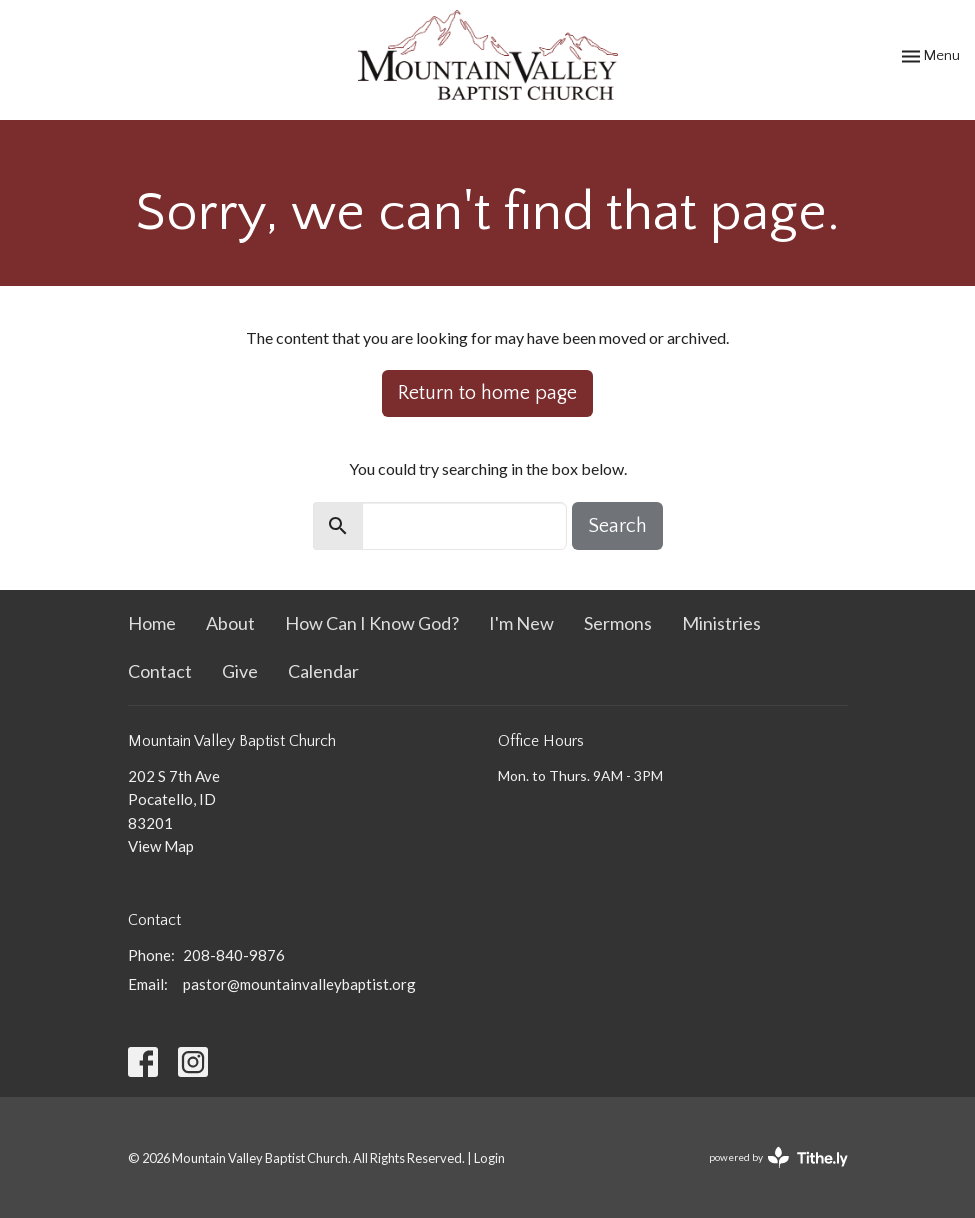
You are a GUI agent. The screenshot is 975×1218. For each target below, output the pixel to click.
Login (489, 1158)
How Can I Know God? (372, 623)
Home (152, 623)
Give (240, 671)
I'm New (521, 623)
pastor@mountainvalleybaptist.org (299, 984)
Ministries (721, 623)
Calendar (323, 671)
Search (617, 526)
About (230, 623)
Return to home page (487, 393)
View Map (161, 846)
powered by (778, 1157)
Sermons (618, 623)
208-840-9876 (234, 955)
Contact (160, 671)
